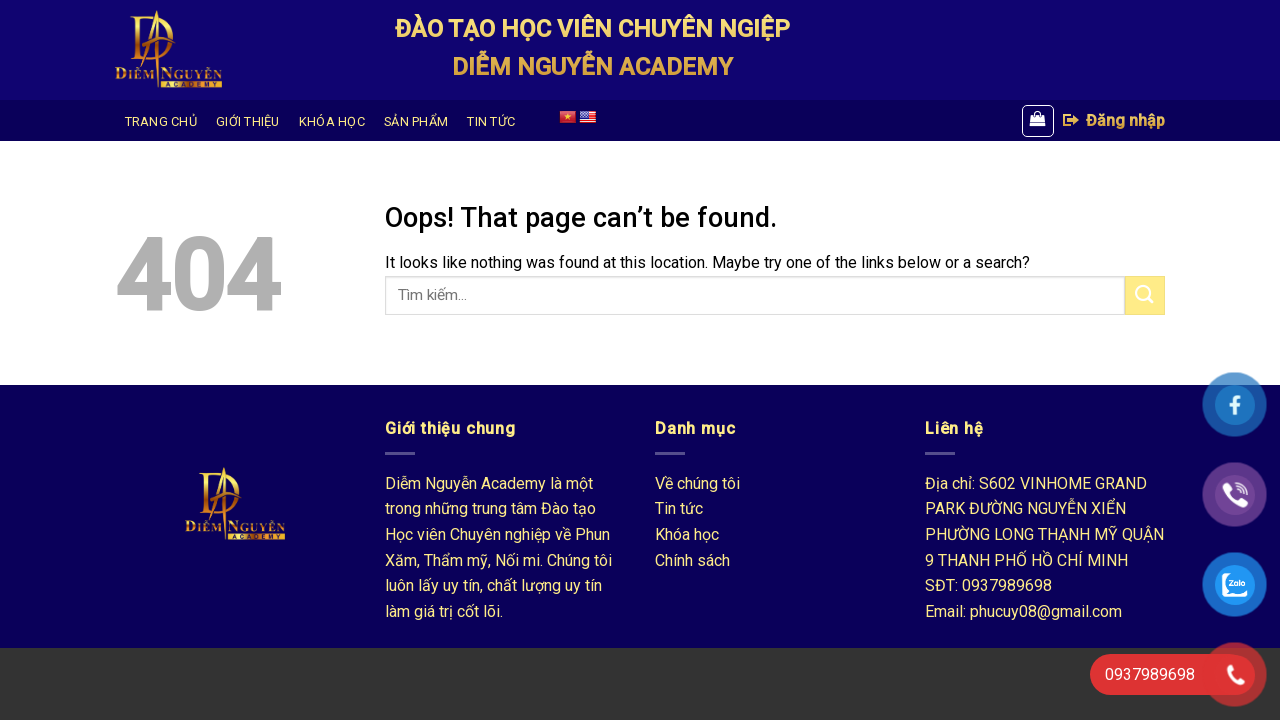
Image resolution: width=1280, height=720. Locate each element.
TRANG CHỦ (161, 121)
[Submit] (1145, 295)
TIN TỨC (491, 121)
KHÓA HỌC (332, 121)
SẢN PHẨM (416, 121)
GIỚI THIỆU (248, 121)
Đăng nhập (1113, 120)
